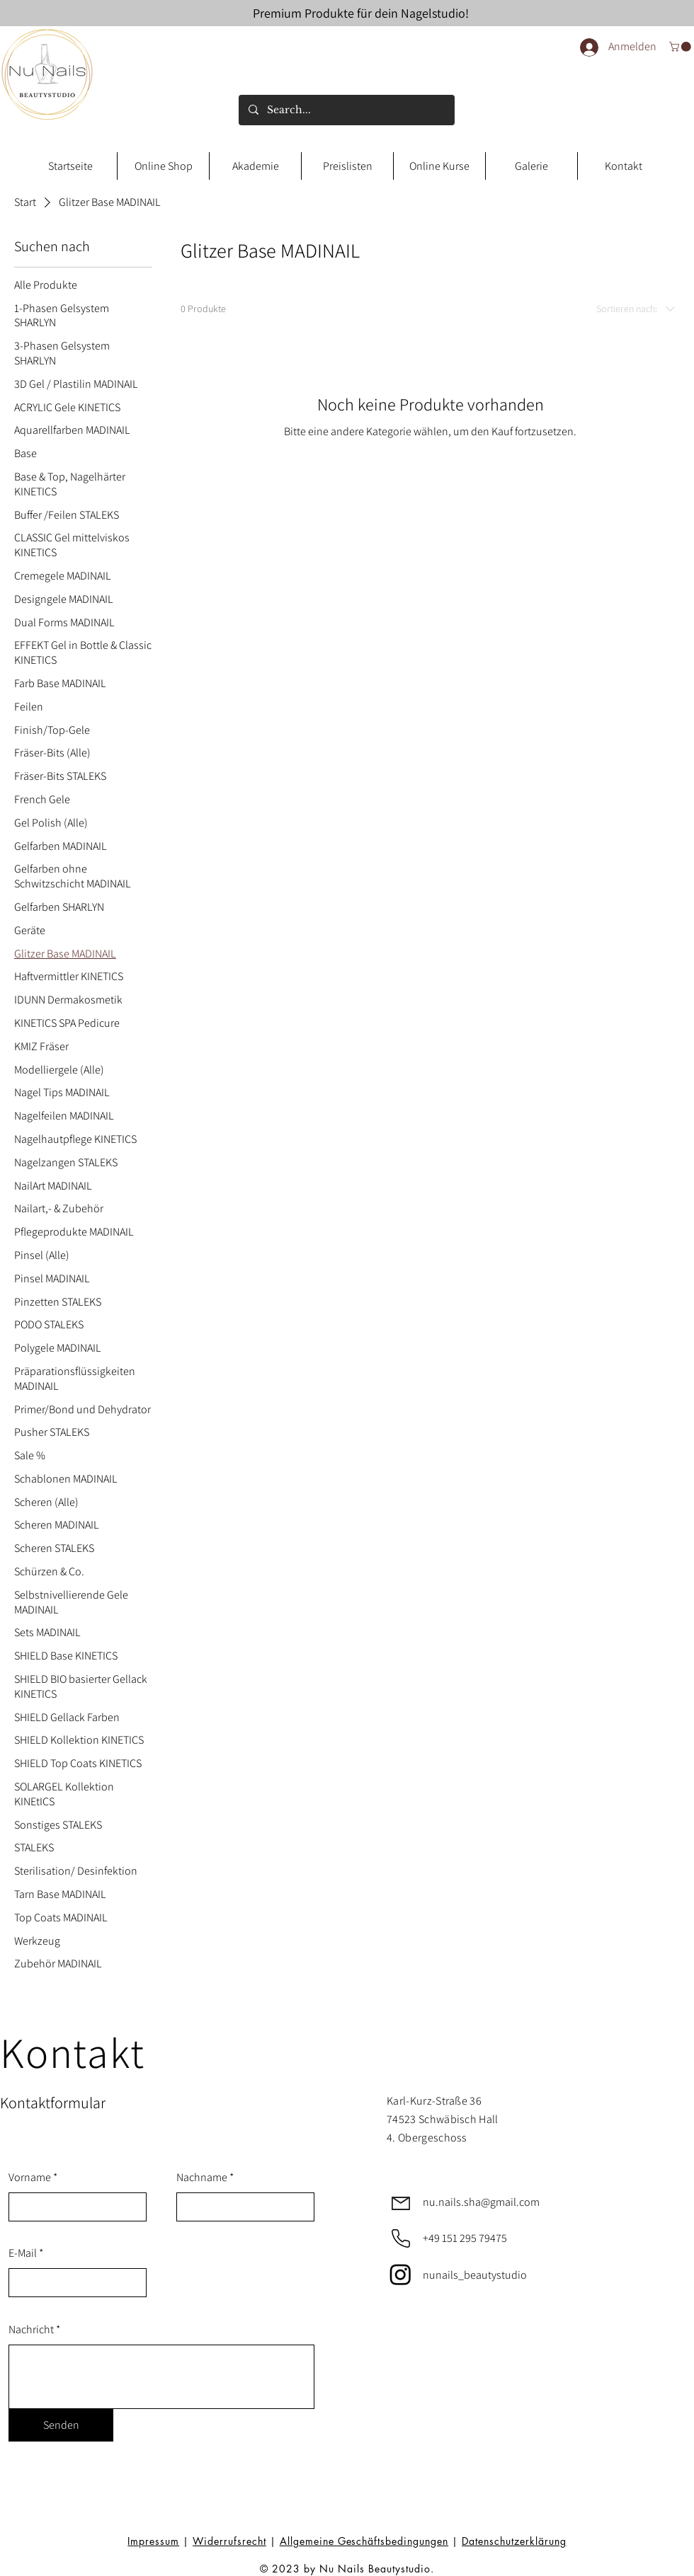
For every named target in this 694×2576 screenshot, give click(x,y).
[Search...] (346, 110)
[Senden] (60, 2425)
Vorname (29, 2177)
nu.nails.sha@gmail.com (481, 2202)
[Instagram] (400, 2274)
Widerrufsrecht (229, 2541)
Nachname (201, 2177)
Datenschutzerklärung (514, 2541)
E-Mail (22, 2253)
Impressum (153, 2541)
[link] (681, 47)
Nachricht (31, 2329)
